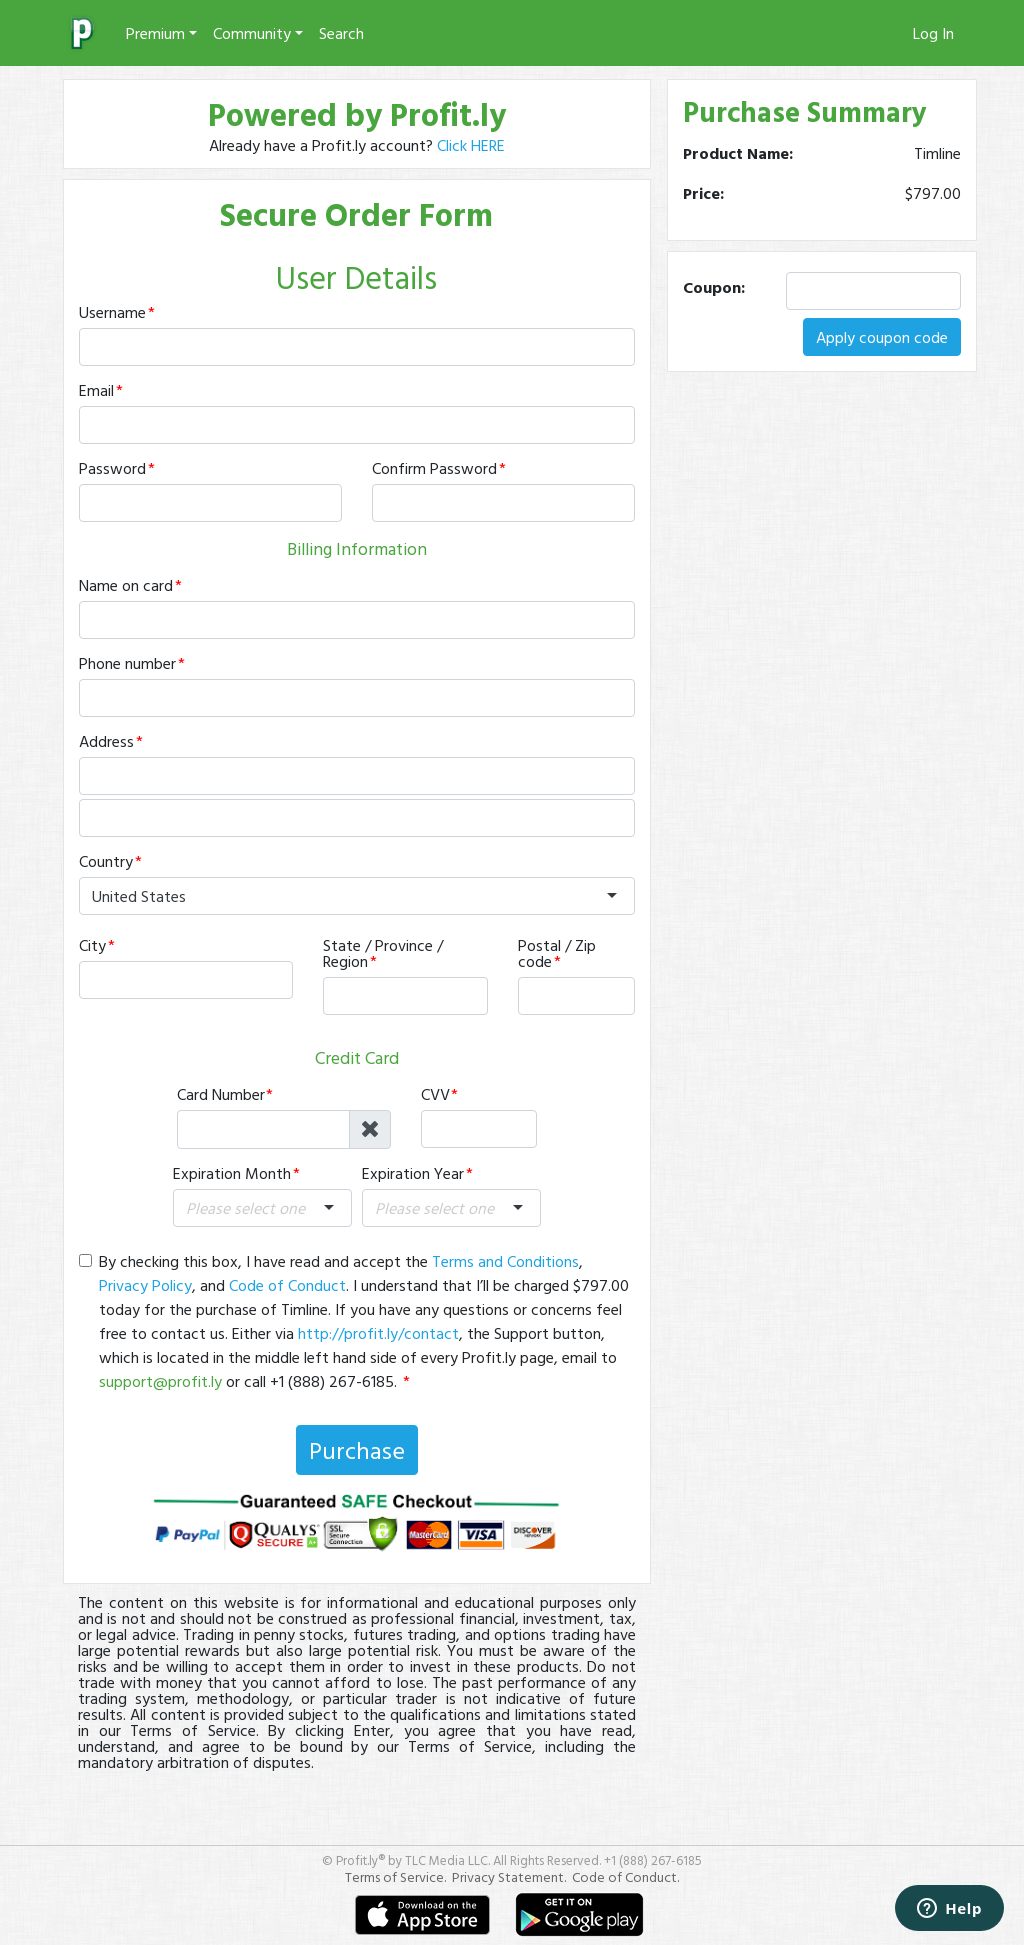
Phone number (127, 663)
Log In (933, 33)
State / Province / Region (383, 953)
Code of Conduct (287, 1285)
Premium (155, 33)
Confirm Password (434, 468)
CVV (435, 1094)
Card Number (221, 1094)
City (92, 945)
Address (106, 741)
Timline (937, 153)
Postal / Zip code (557, 953)
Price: (703, 193)
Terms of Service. (395, 1876)
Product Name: (738, 153)
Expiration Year (413, 1173)
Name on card (126, 585)
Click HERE (471, 145)
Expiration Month (232, 1173)
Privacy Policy (145, 1285)
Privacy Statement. (509, 1876)
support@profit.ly (160, 1381)
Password (112, 468)
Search (341, 33)
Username (112, 312)
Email (96, 390)
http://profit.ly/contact (378, 1333)
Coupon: (714, 287)
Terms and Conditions (505, 1261)
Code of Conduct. (625, 1876)
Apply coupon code (882, 337)
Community (252, 33)
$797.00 (933, 193)
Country (106, 861)
